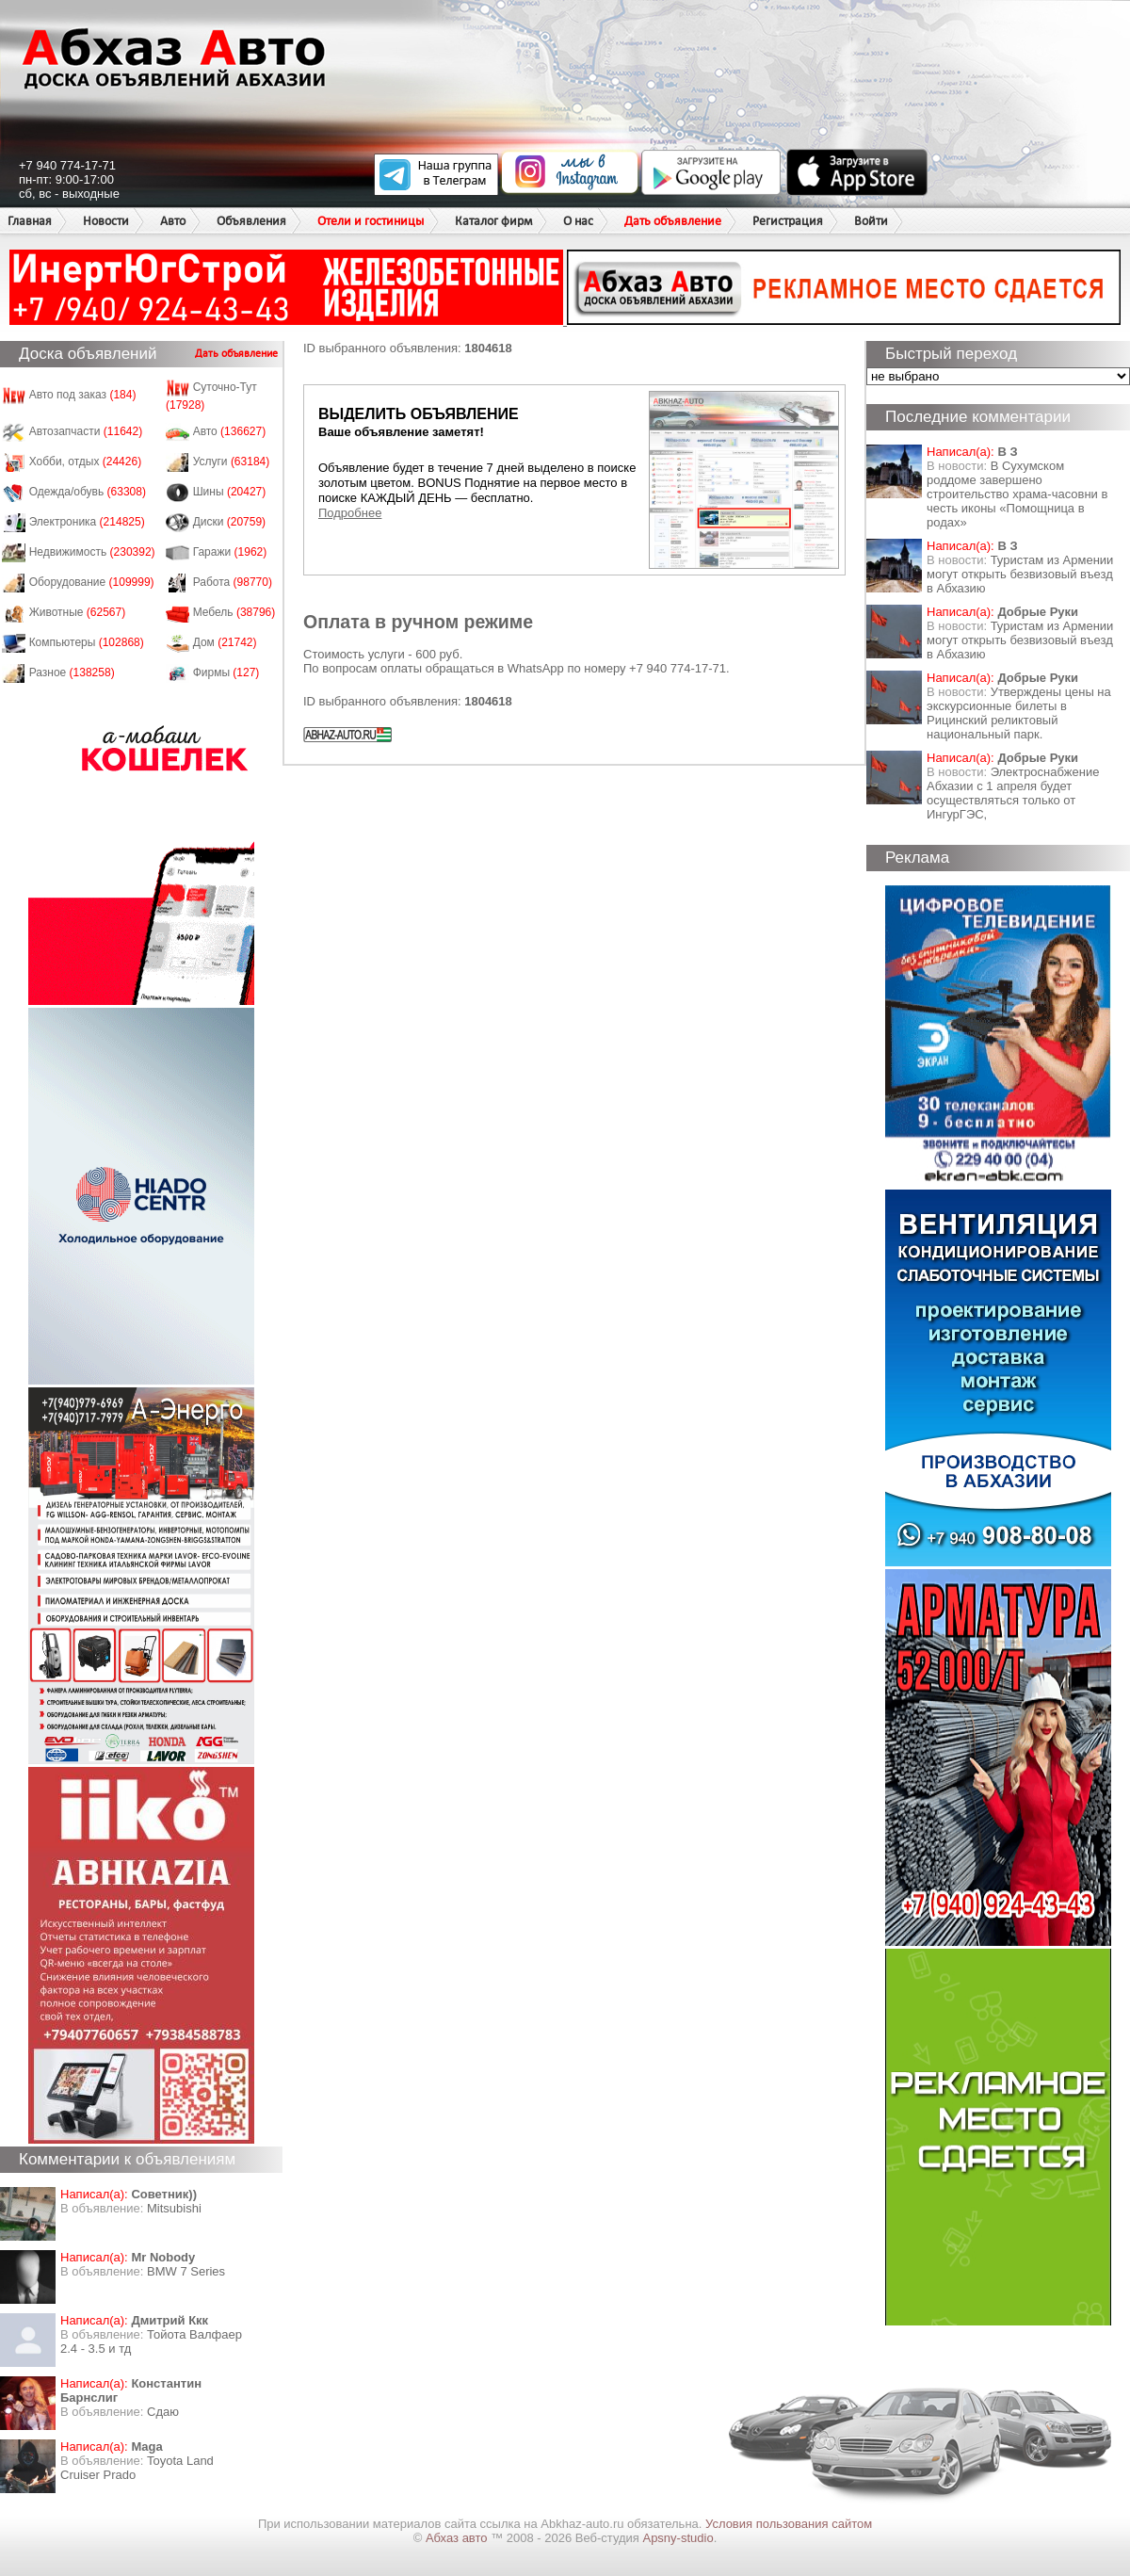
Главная (30, 221)
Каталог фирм (493, 221)
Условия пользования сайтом (788, 2524)
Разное (72, 672)
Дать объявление (672, 221)
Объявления (251, 221)
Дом (225, 642)
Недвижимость (92, 552)
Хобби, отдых (85, 461)
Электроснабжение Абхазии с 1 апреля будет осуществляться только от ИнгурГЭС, (1013, 793)
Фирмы (226, 672)
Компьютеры (86, 642)
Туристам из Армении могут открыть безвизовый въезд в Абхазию (1020, 574)
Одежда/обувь (87, 491)
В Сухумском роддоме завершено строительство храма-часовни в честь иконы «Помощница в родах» (1017, 494)
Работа (232, 582)
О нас (578, 221)
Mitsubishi (174, 2208)
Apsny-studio (677, 2538)
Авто (173, 221)
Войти (871, 221)
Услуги (231, 461)
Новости (106, 221)
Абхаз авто (458, 2538)
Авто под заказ (83, 394)
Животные (77, 612)
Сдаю (163, 2412)
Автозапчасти (86, 431)
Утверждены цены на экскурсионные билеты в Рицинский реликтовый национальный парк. (1019, 713)
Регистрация (787, 221)
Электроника (87, 521)
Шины (229, 491)
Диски (229, 521)
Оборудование (91, 582)
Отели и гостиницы (370, 221)
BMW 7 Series (186, 2271)
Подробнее (349, 513)
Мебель (234, 612)
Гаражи (230, 552)
